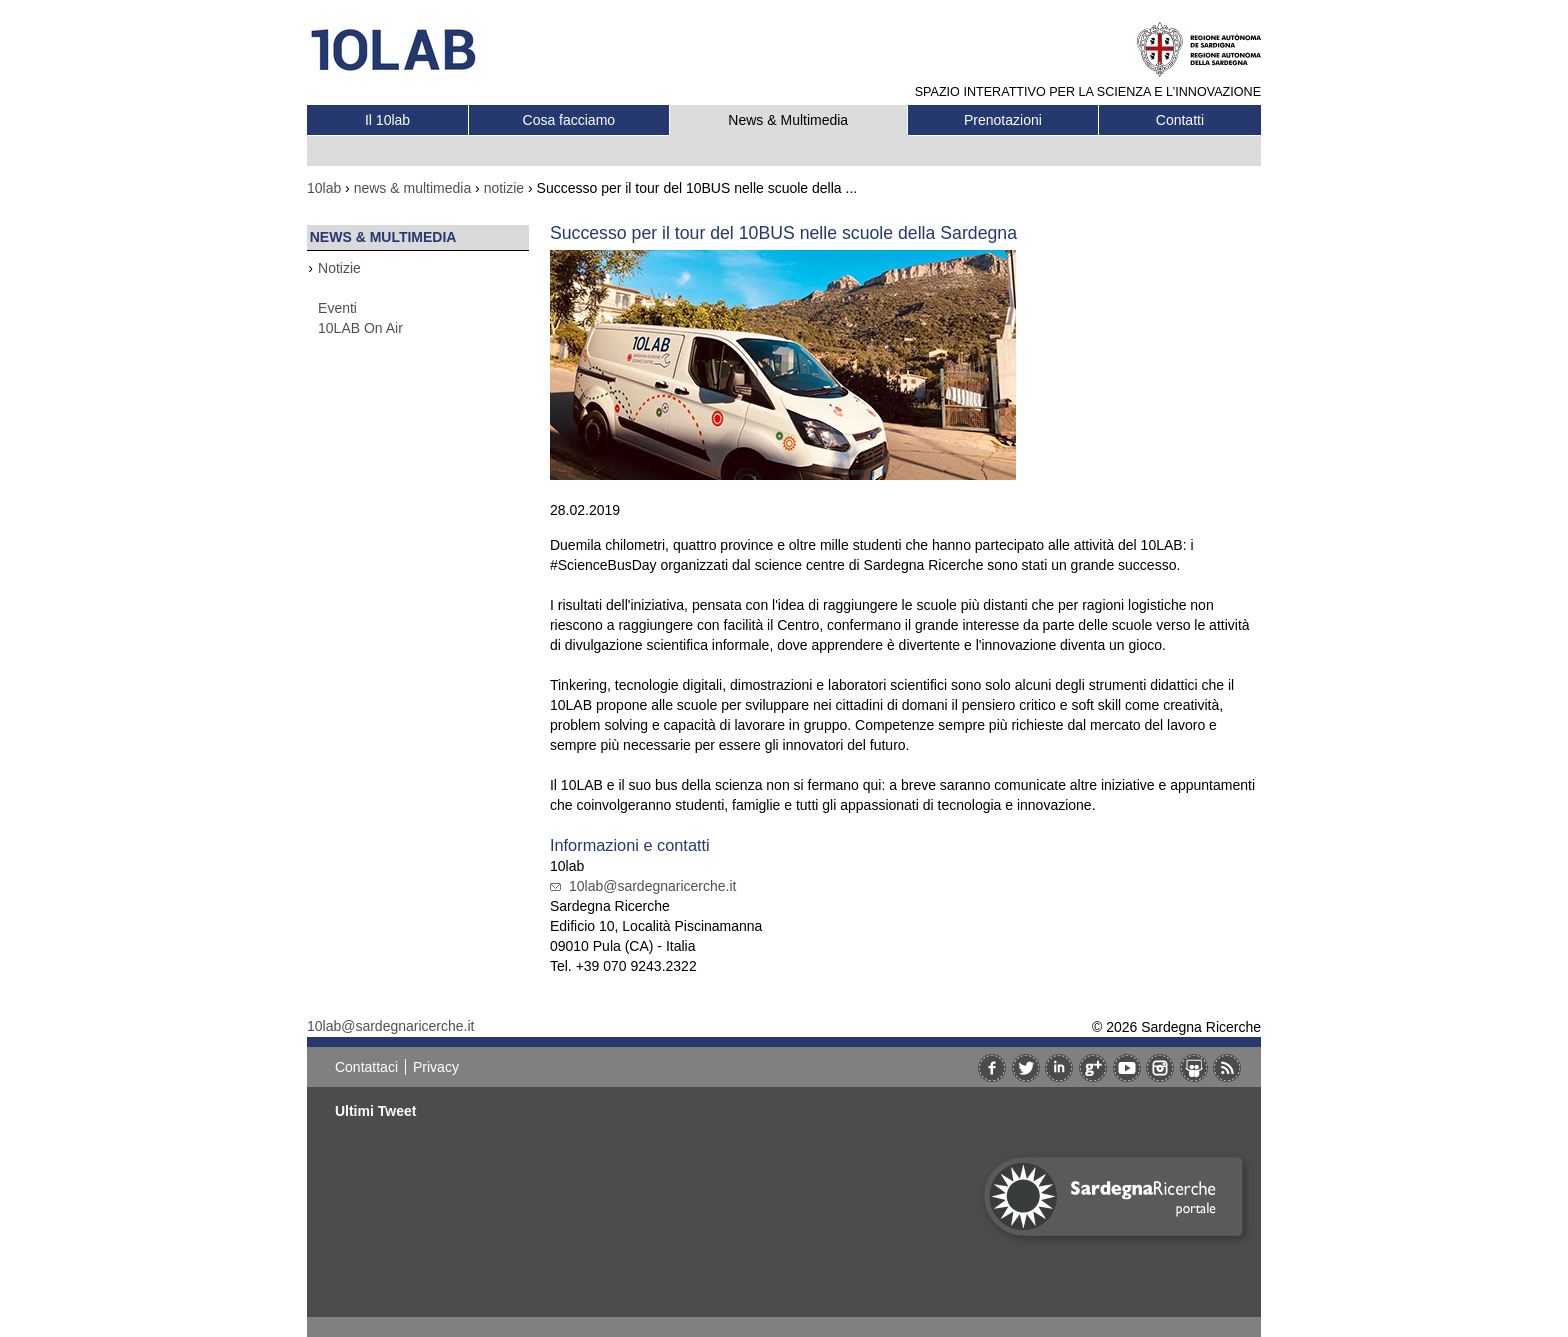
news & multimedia (413, 188)
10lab (324, 188)
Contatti (1180, 120)
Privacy (436, 1067)
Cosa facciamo (569, 120)
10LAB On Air (360, 328)
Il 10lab (387, 120)
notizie (504, 188)
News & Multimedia (788, 120)
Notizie (339, 268)
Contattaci (366, 1067)
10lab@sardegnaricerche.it (653, 886)
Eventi (337, 308)
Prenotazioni (1003, 120)
